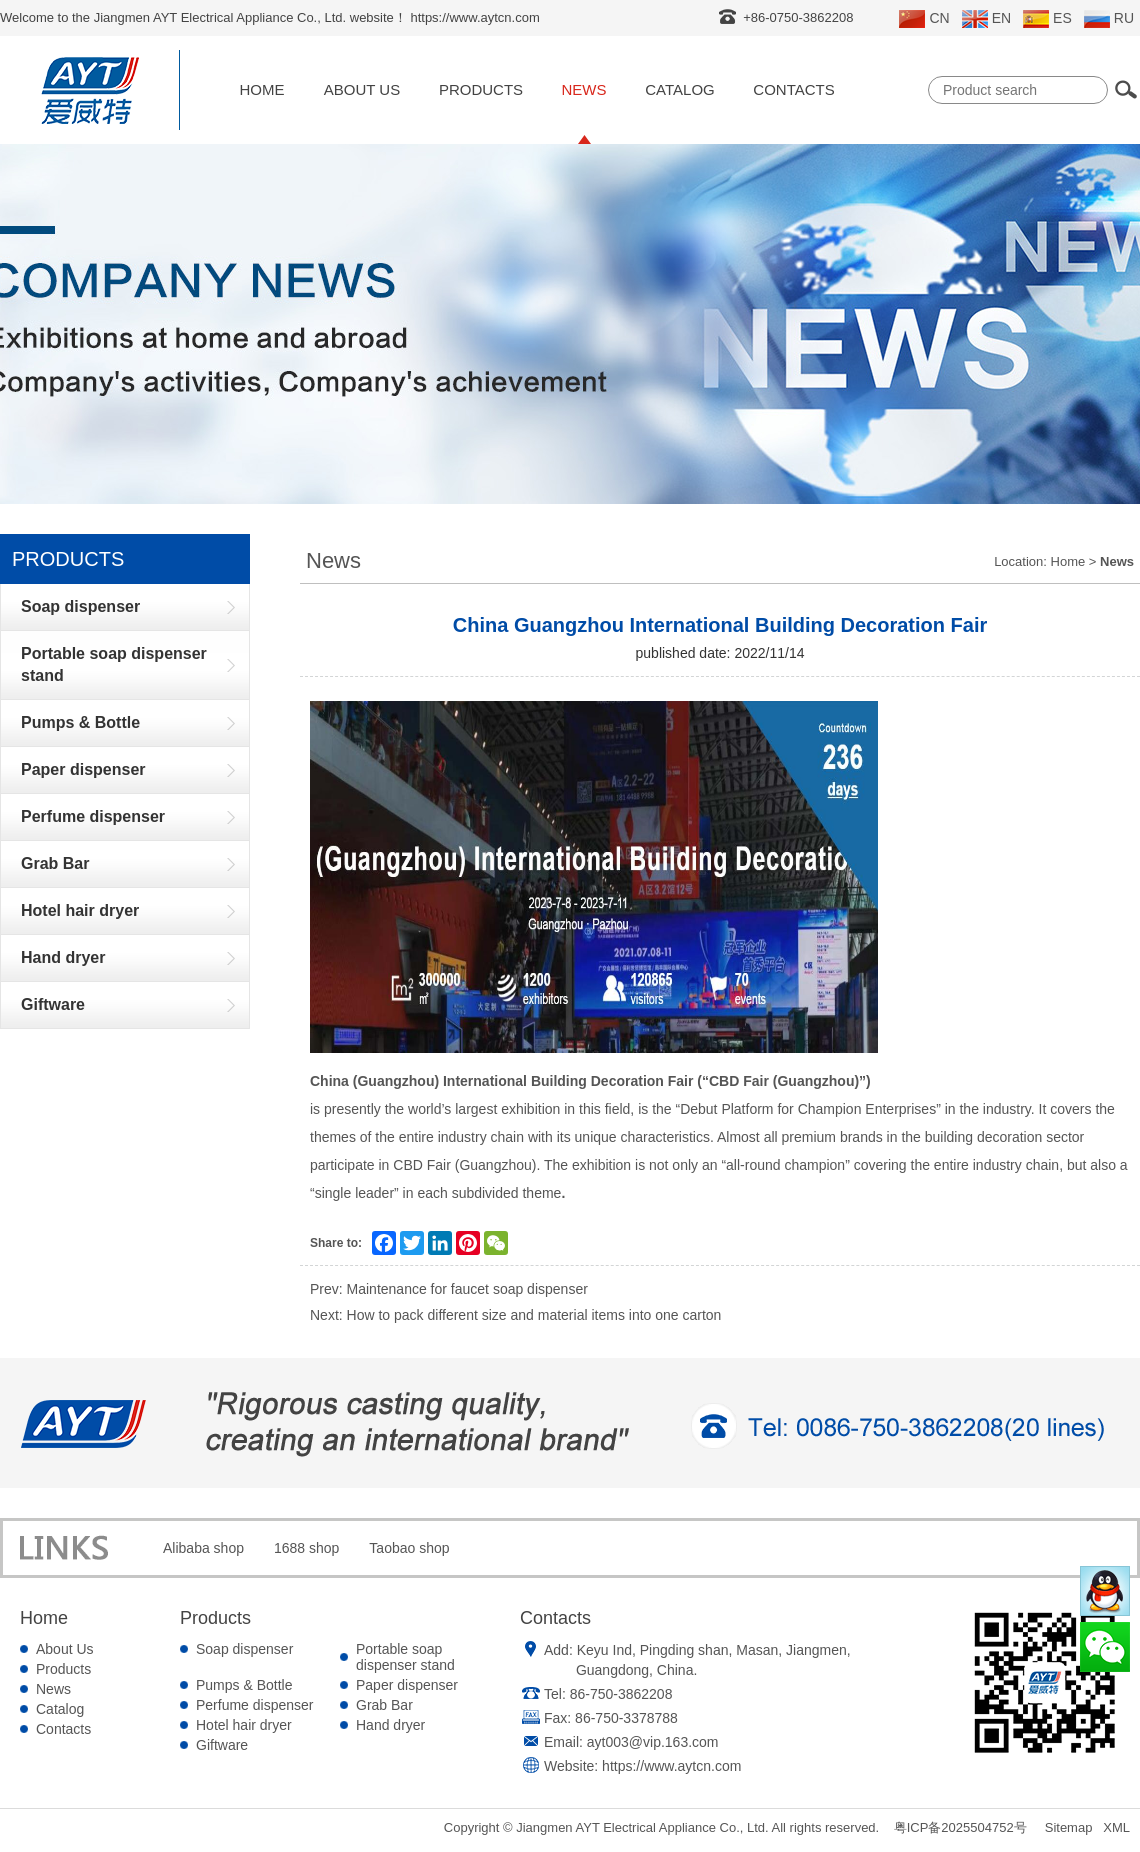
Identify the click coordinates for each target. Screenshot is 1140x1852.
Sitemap (1069, 1827)
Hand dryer (390, 1725)
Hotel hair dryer (244, 1725)
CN (924, 19)
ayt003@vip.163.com (653, 1742)
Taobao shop (409, 1548)
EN (986, 19)
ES (1047, 19)
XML (1116, 1827)
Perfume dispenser (255, 1705)
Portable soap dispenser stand (405, 1657)
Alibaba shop (203, 1548)
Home (262, 89)
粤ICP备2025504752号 (960, 1827)
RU (1109, 19)
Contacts (793, 89)
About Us (362, 89)
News (584, 89)
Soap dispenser (244, 1649)
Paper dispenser (407, 1685)
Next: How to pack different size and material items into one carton (515, 1315)
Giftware (222, 1745)
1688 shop (306, 1548)
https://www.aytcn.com (671, 1766)
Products (481, 89)
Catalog (679, 89)
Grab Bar (384, 1705)
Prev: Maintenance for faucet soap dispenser (449, 1289)
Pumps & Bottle (244, 1685)
